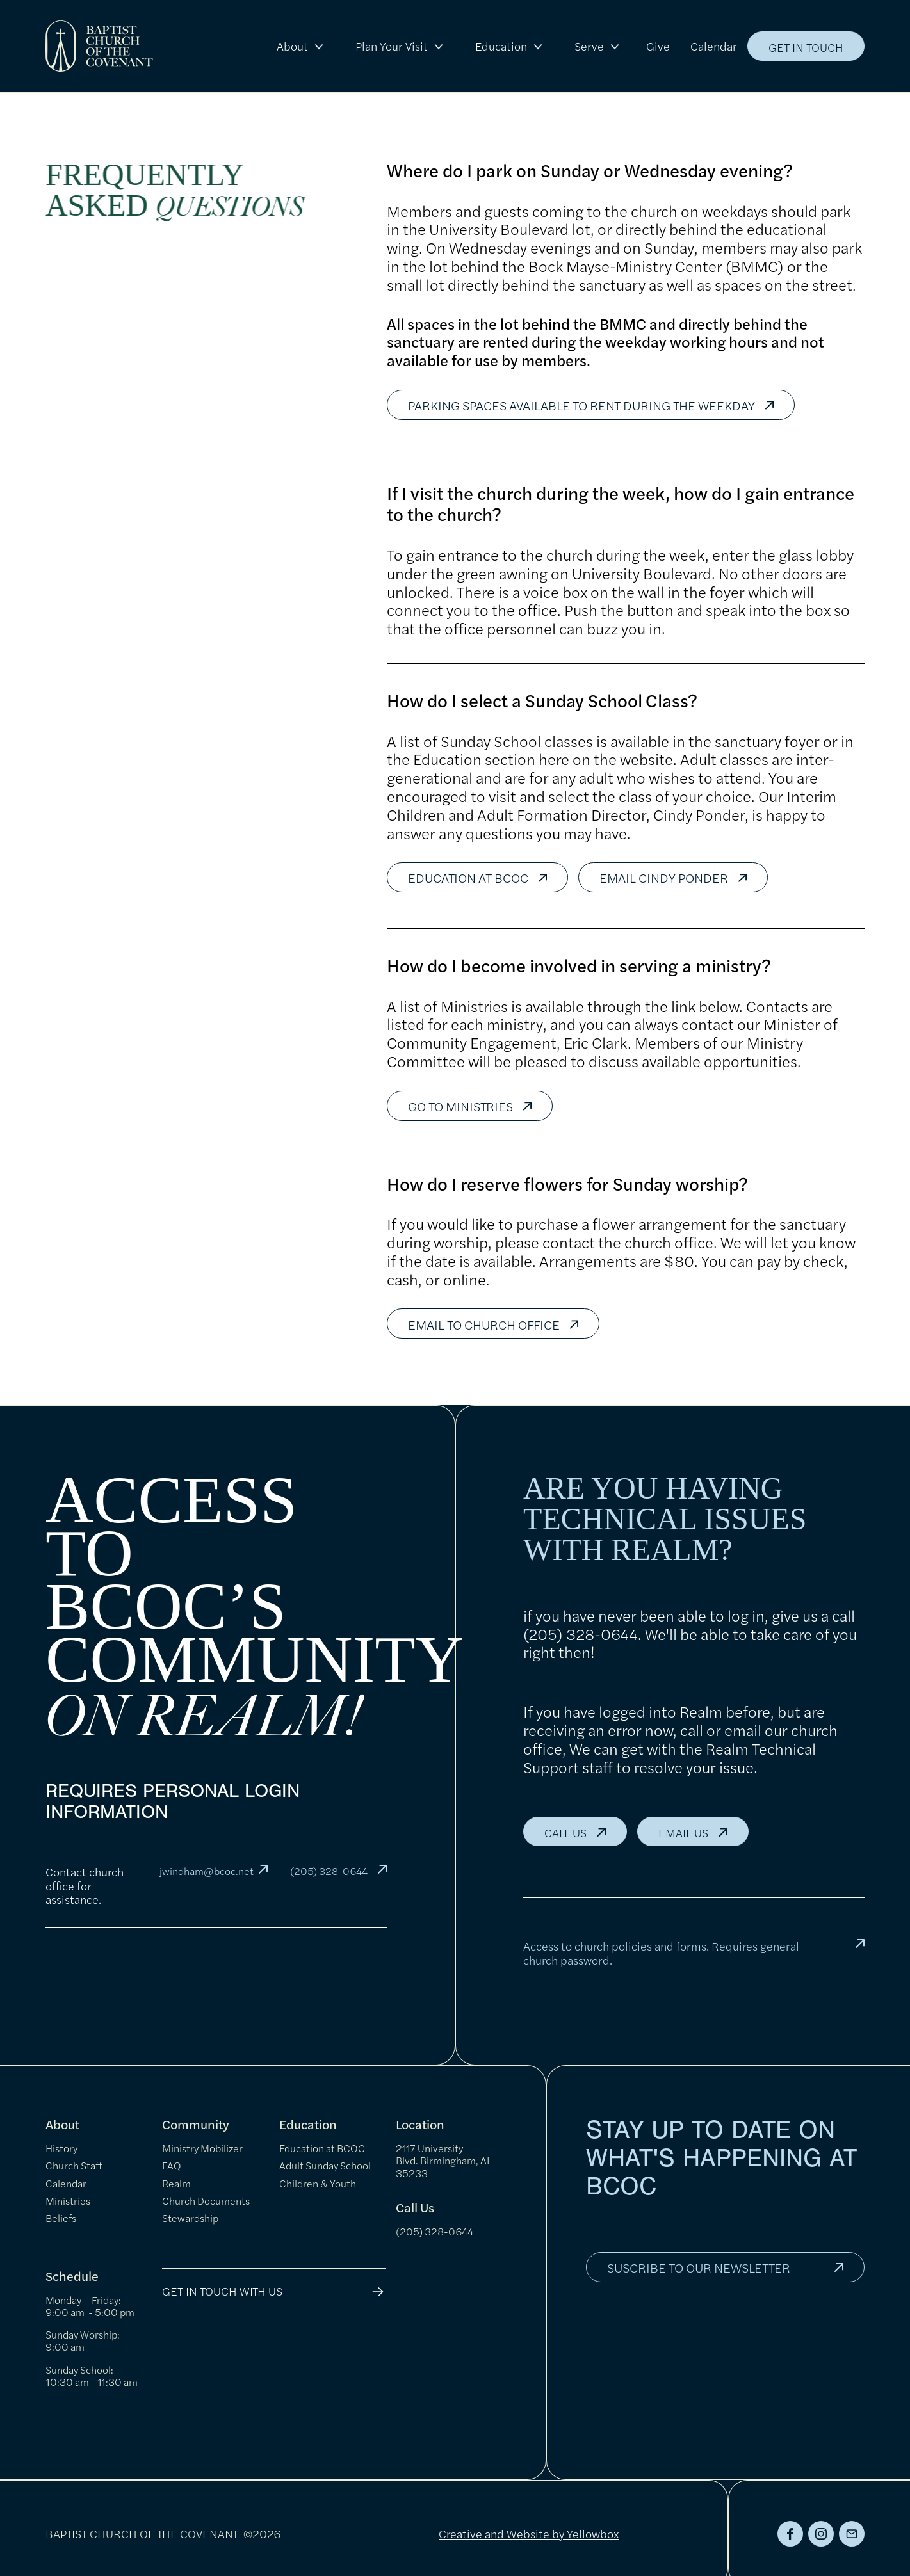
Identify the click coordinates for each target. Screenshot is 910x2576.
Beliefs (60, 2218)
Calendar (713, 46)
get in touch (805, 47)
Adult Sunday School (325, 2165)
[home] (99, 46)
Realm (176, 2183)
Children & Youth (317, 2183)
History (61, 2148)
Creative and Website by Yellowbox (529, 2533)
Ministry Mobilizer (202, 2148)
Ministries (67, 2200)
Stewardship (190, 2218)
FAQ (171, 2165)
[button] (300, 46)
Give (658, 46)
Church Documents (206, 2200)
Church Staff (73, 2165)
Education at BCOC (322, 2148)
